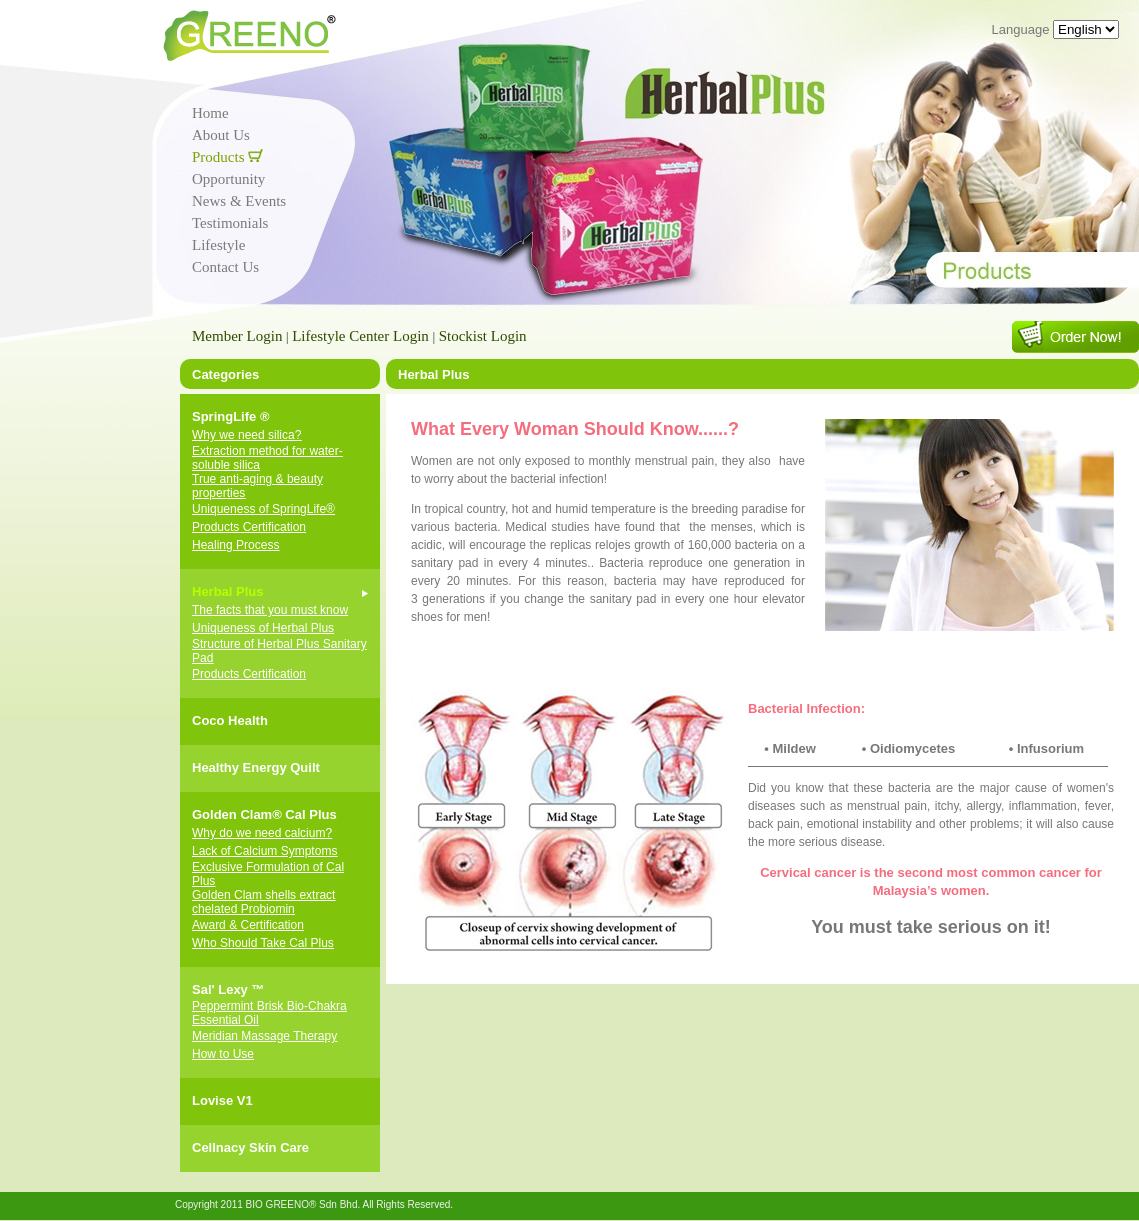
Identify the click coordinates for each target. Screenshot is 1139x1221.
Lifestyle (218, 245)
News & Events (239, 201)
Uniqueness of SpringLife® (263, 509)
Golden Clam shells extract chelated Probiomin (263, 902)
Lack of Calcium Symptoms (264, 851)
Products (227, 157)
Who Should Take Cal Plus (263, 943)
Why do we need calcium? (262, 833)
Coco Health (230, 720)
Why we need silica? (246, 435)
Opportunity (228, 179)
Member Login (237, 336)
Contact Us (225, 267)
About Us (221, 135)
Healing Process (235, 545)
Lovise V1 (222, 1100)
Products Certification (249, 527)
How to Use (223, 1054)
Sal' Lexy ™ (228, 989)
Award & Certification (248, 925)
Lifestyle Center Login (360, 336)
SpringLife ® (230, 416)
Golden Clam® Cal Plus (264, 814)
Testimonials (230, 223)
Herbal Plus (228, 591)
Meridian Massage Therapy (264, 1036)
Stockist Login (483, 336)
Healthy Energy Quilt (256, 767)
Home (210, 113)
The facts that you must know (270, 610)
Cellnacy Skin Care (250, 1147)
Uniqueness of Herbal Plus (263, 628)
